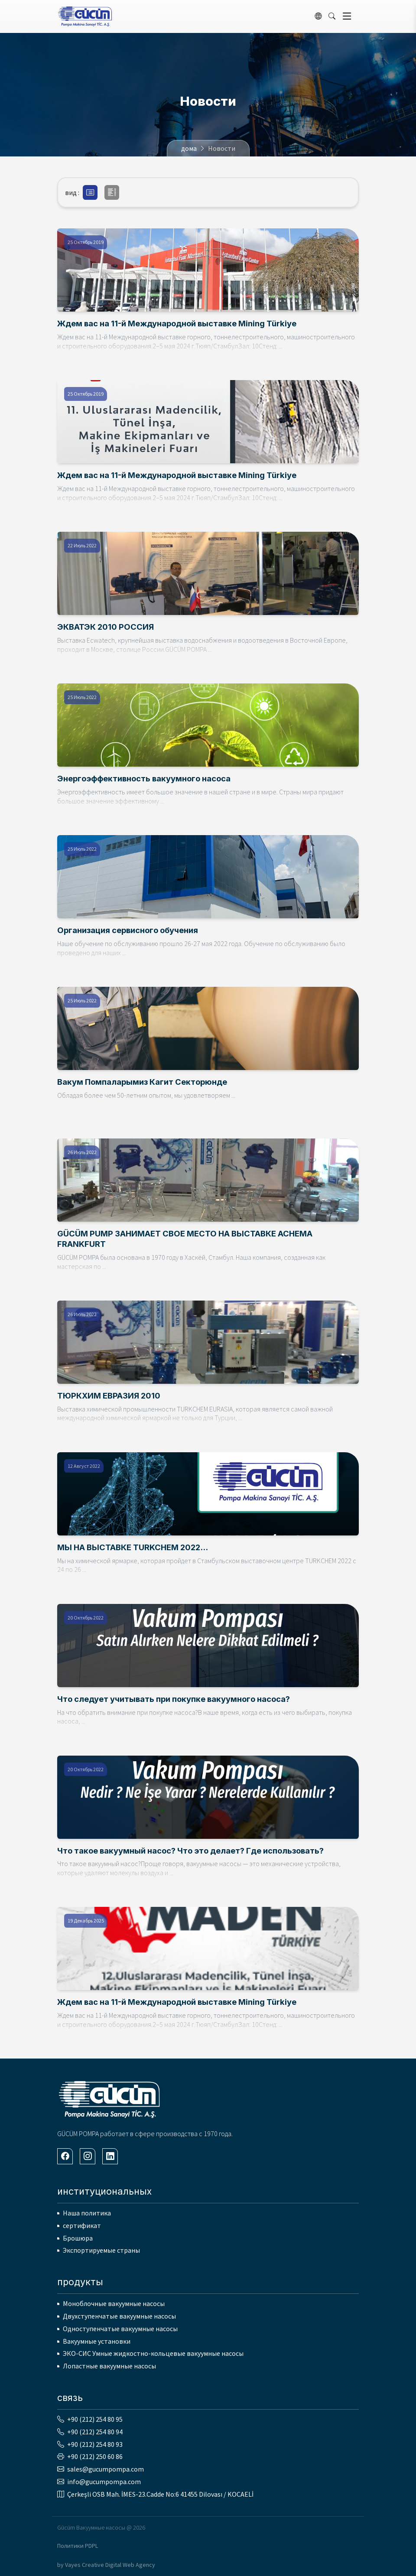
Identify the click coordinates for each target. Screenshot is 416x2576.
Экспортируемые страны (101, 2250)
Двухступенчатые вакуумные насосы (119, 2316)
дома (189, 148)
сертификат (82, 2225)
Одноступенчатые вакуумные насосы (120, 2328)
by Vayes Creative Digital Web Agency (106, 2565)
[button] (90, 192)
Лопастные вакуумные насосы (109, 2365)
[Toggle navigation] (347, 16)
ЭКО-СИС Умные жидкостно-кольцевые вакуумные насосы (153, 2353)
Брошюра (78, 2238)
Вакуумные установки (96, 2341)
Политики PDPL (77, 2546)
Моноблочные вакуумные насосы (114, 2303)
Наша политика (87, 2212)
